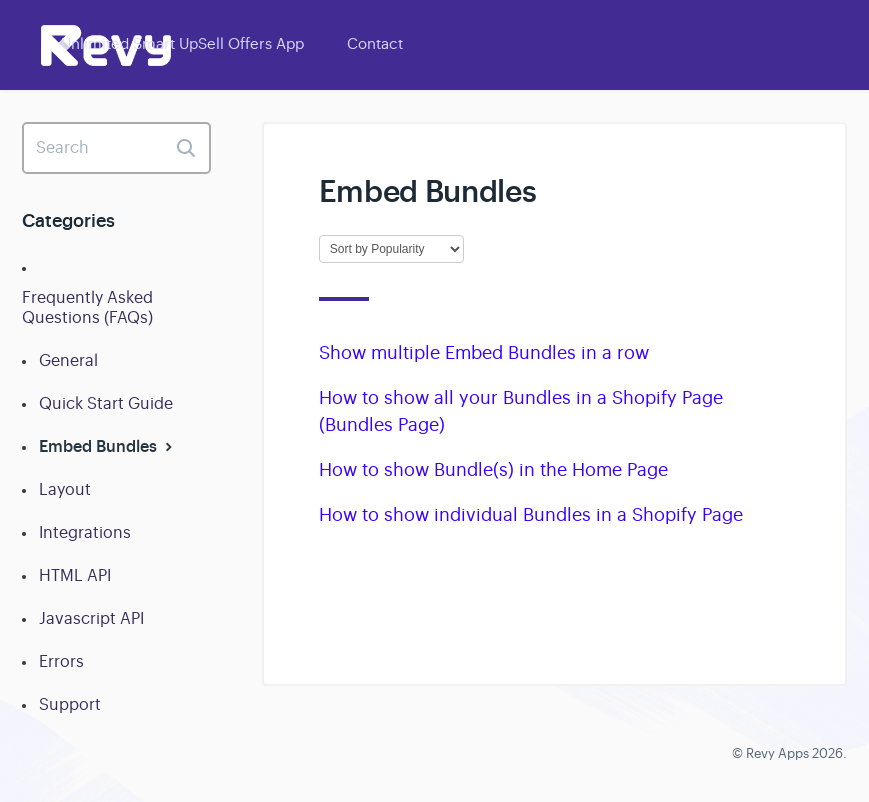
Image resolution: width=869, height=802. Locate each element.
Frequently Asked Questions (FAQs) (87, 308)
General (68, 361)
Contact (375, 43)
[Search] (116, 148)
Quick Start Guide (106, 404)
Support (70, 705)
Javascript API (91, 619)
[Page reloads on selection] (391, 249)
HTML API (75, 576)
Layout (65, 490)
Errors (61, 662)
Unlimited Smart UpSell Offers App (182, 43)
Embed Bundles (108, 446)
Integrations (85, 533)
